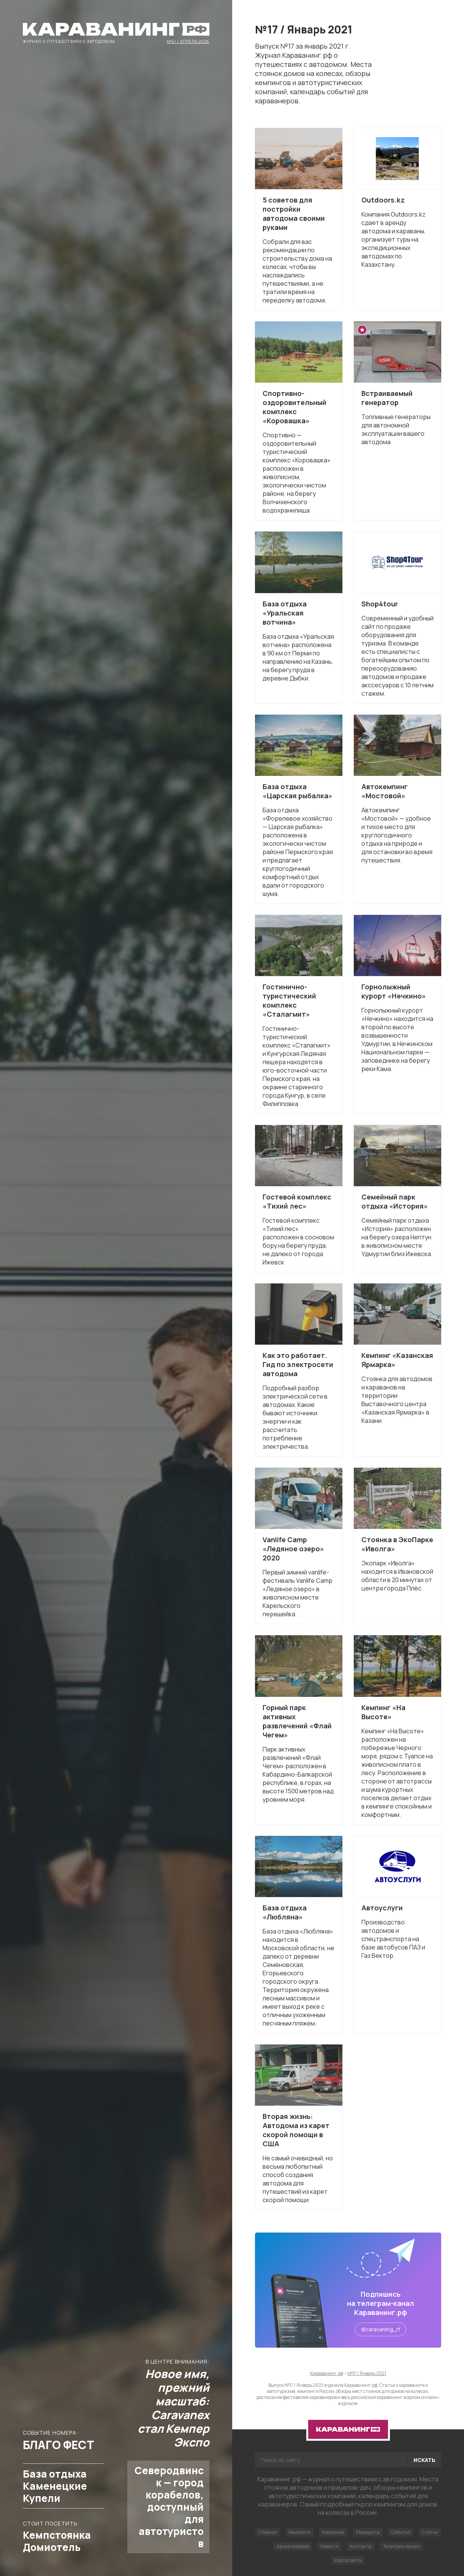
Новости (329, 2546)
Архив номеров (293, 2546)
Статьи (430, 2532)
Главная (267, 2532)
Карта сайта (347, 2560)
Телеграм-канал (401, 2546)
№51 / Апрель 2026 (188, 41)
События (400, 2532)
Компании (333, 2532)
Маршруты (368, 2532)
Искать (424, 2460)
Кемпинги (299, 2532)
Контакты (360, 2546)
